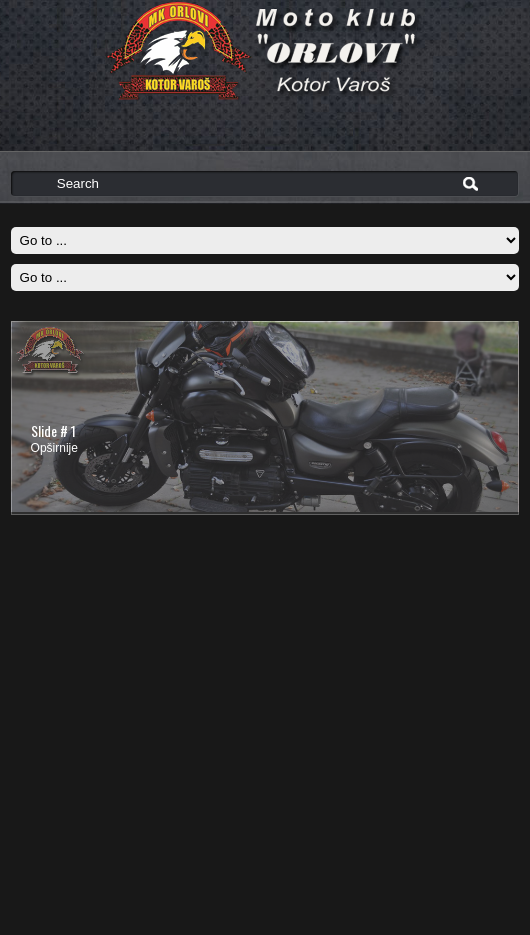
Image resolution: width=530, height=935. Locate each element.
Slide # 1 (53, 430)
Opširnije (54, 448)
